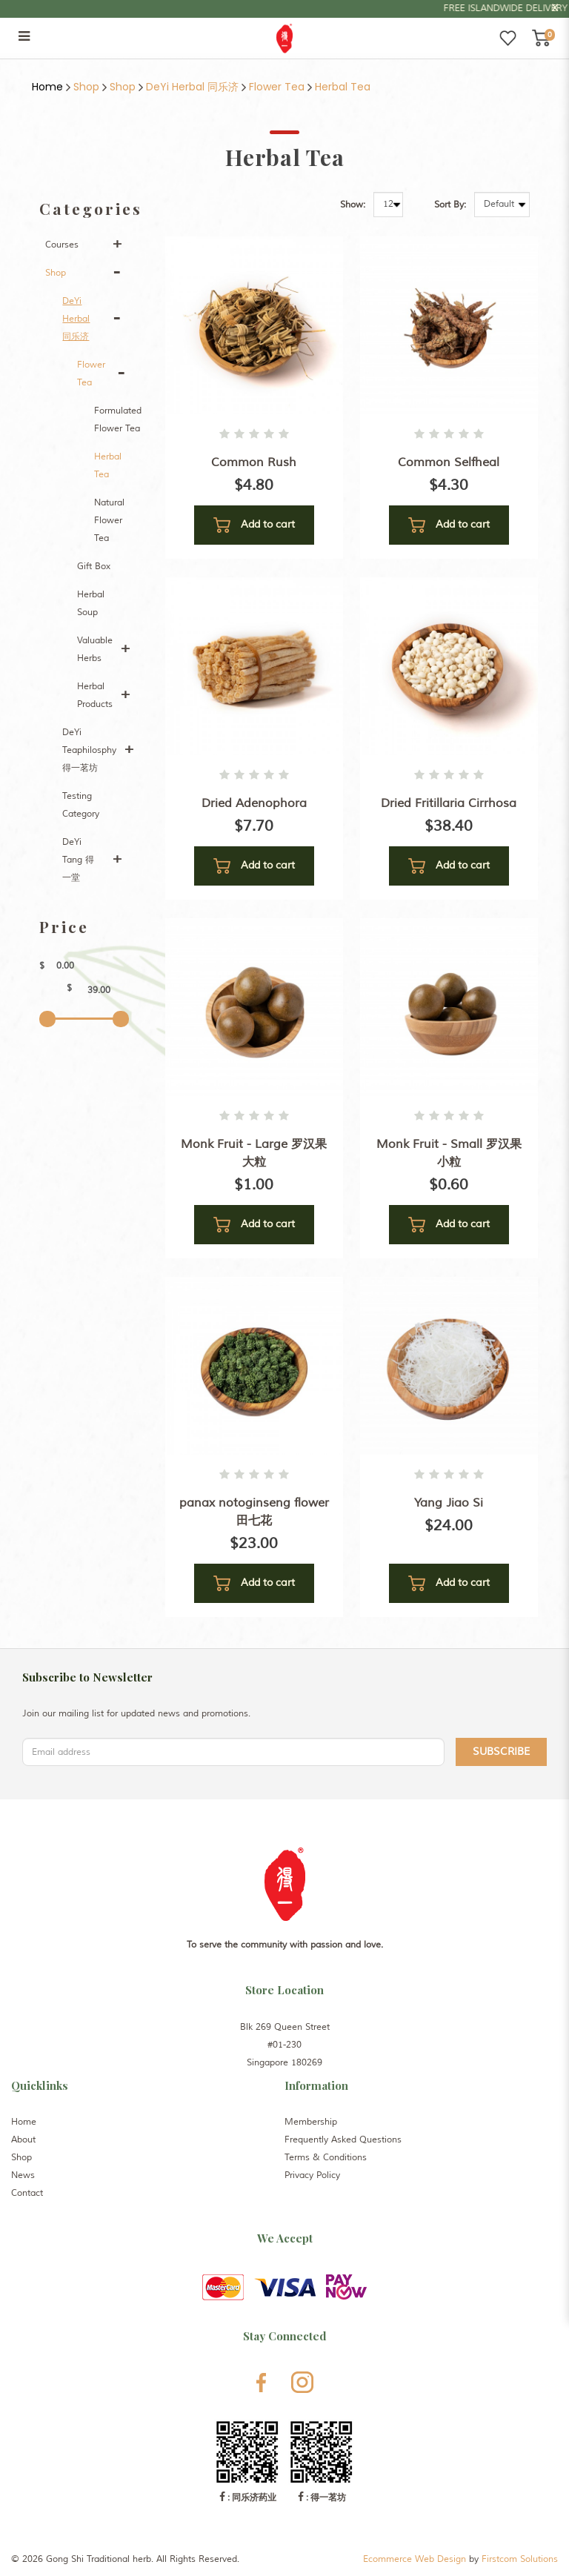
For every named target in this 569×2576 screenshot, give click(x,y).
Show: (352, 204)
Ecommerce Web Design (414, 2559)
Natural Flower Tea (109, 520)
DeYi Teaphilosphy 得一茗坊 (89, 750)
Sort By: (450, 204)
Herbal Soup (90, 603)
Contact (27, 2193)
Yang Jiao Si (448, 1503)
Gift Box (93, 566)
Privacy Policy (312, 2175)
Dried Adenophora (254, 803)
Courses (62, 244)
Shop (86, 86)
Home (47, 86)
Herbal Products (95, 695)
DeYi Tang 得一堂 (78, 860)
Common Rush (253, 462)
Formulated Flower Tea (118, 419)
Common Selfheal (448, 462)
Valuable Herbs (95, 649)
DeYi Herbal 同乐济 (192, 86)
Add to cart (254, 525)
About (23, 2139)
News (23, 2175)
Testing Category (80, 805)
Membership (310, 2122)
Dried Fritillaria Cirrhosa (448, 803)
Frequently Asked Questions (343, 2139)
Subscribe (501, 1751)
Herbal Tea (342, 86)
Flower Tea (277, 86)
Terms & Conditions (325, 2157)
